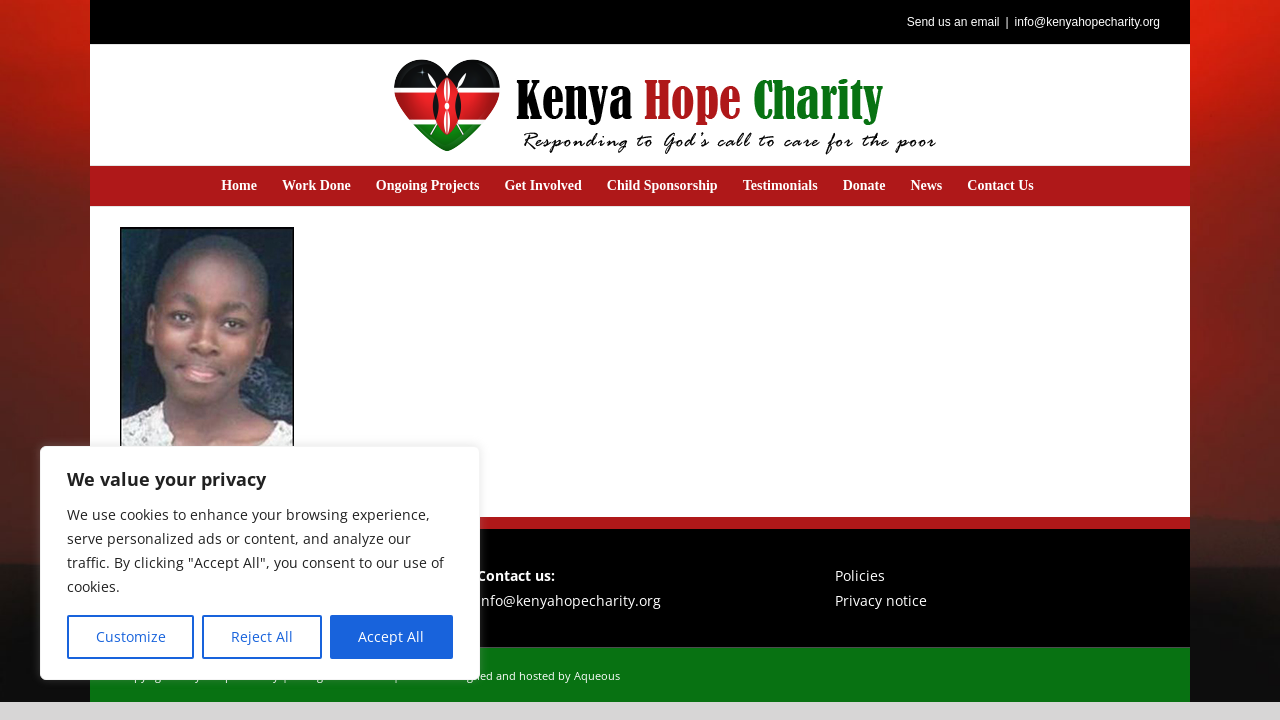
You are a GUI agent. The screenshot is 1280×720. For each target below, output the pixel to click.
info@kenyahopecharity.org (1087, 22)
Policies (860, 575)
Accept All (391, 636)
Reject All (262, 636)
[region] (260, 563)
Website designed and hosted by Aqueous (511, 675)
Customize (131, 636)
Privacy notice (881, 600)
